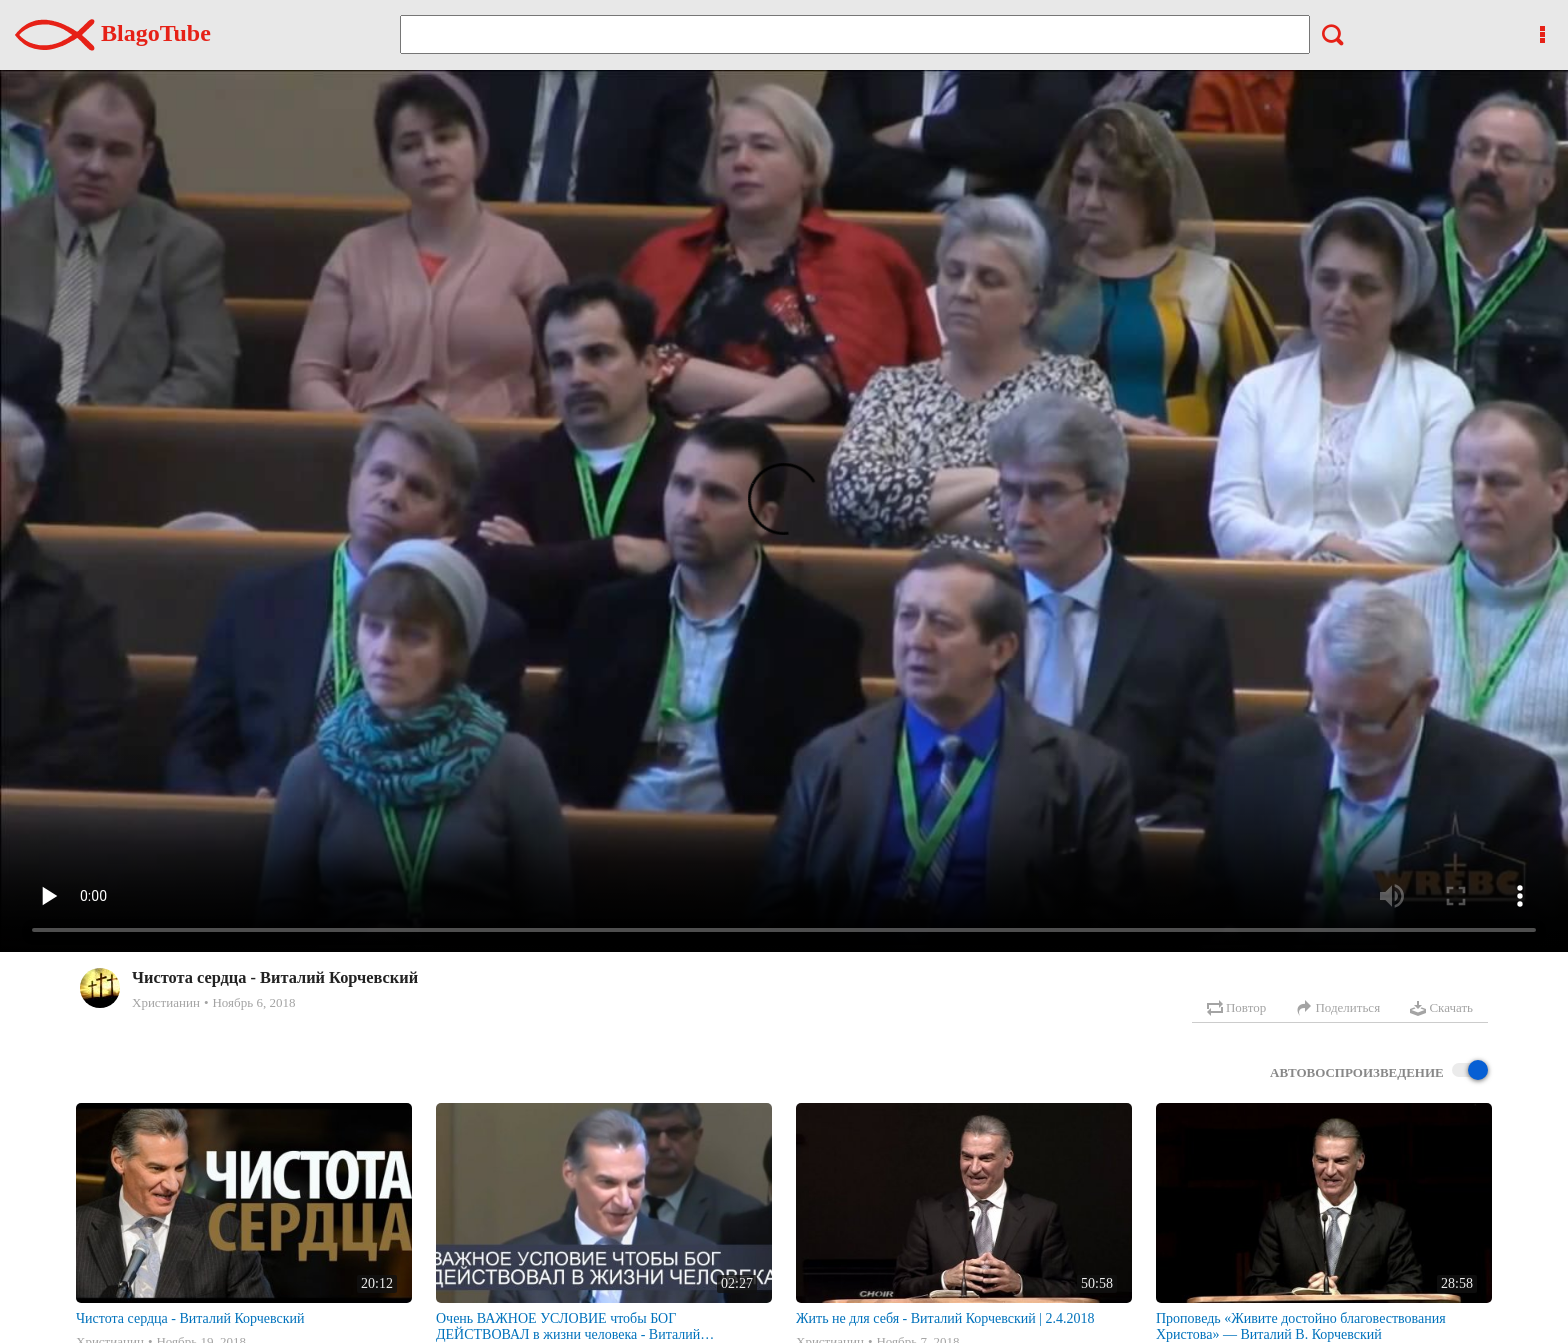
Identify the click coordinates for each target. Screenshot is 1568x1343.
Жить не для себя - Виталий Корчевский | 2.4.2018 (945, 1318)
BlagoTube (113, 33)
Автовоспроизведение (1379, 1071)
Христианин (166, 1002)
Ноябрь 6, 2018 (253, 1002)
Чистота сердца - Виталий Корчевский (190, 1318)
